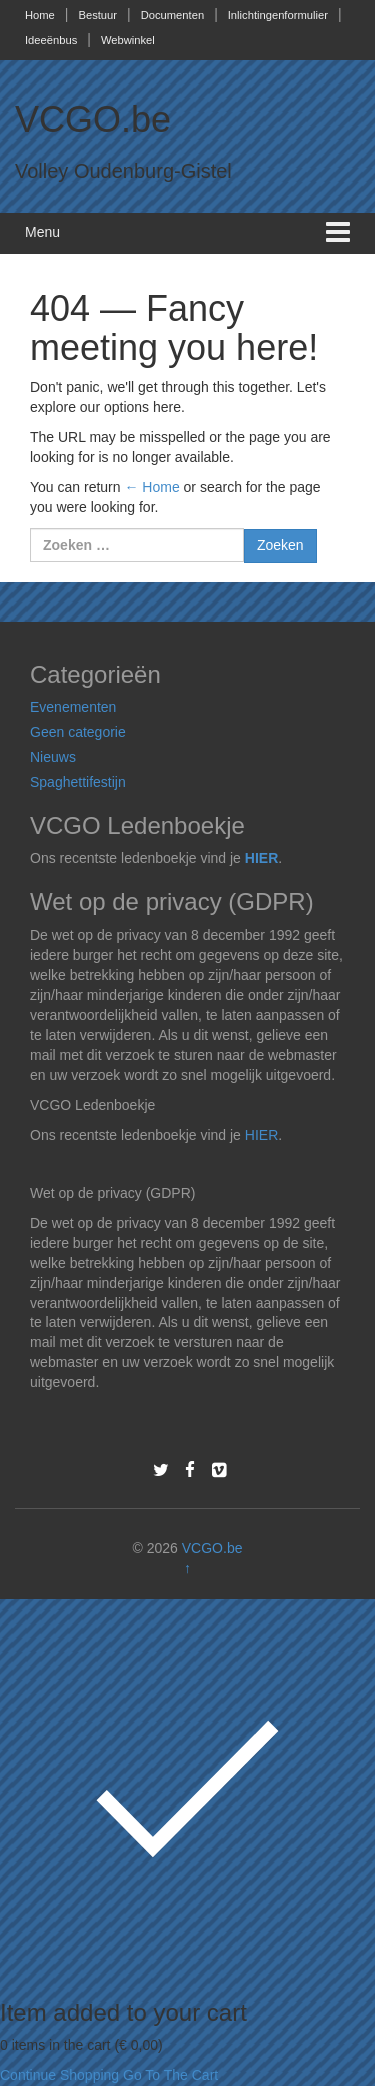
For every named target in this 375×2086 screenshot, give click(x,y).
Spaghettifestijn (78, 782)
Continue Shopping (59, 2075)
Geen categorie (78, 732)
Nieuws (53, 757)
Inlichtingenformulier (278, 15)
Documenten (172, 15)
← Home (151, 487)
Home (40, 15)
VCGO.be (93, 119)
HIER (261, 858)
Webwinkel (128, 40)
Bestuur (97, 15)
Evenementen (73, 707)
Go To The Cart (170, 2075)
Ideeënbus (51, 40)
